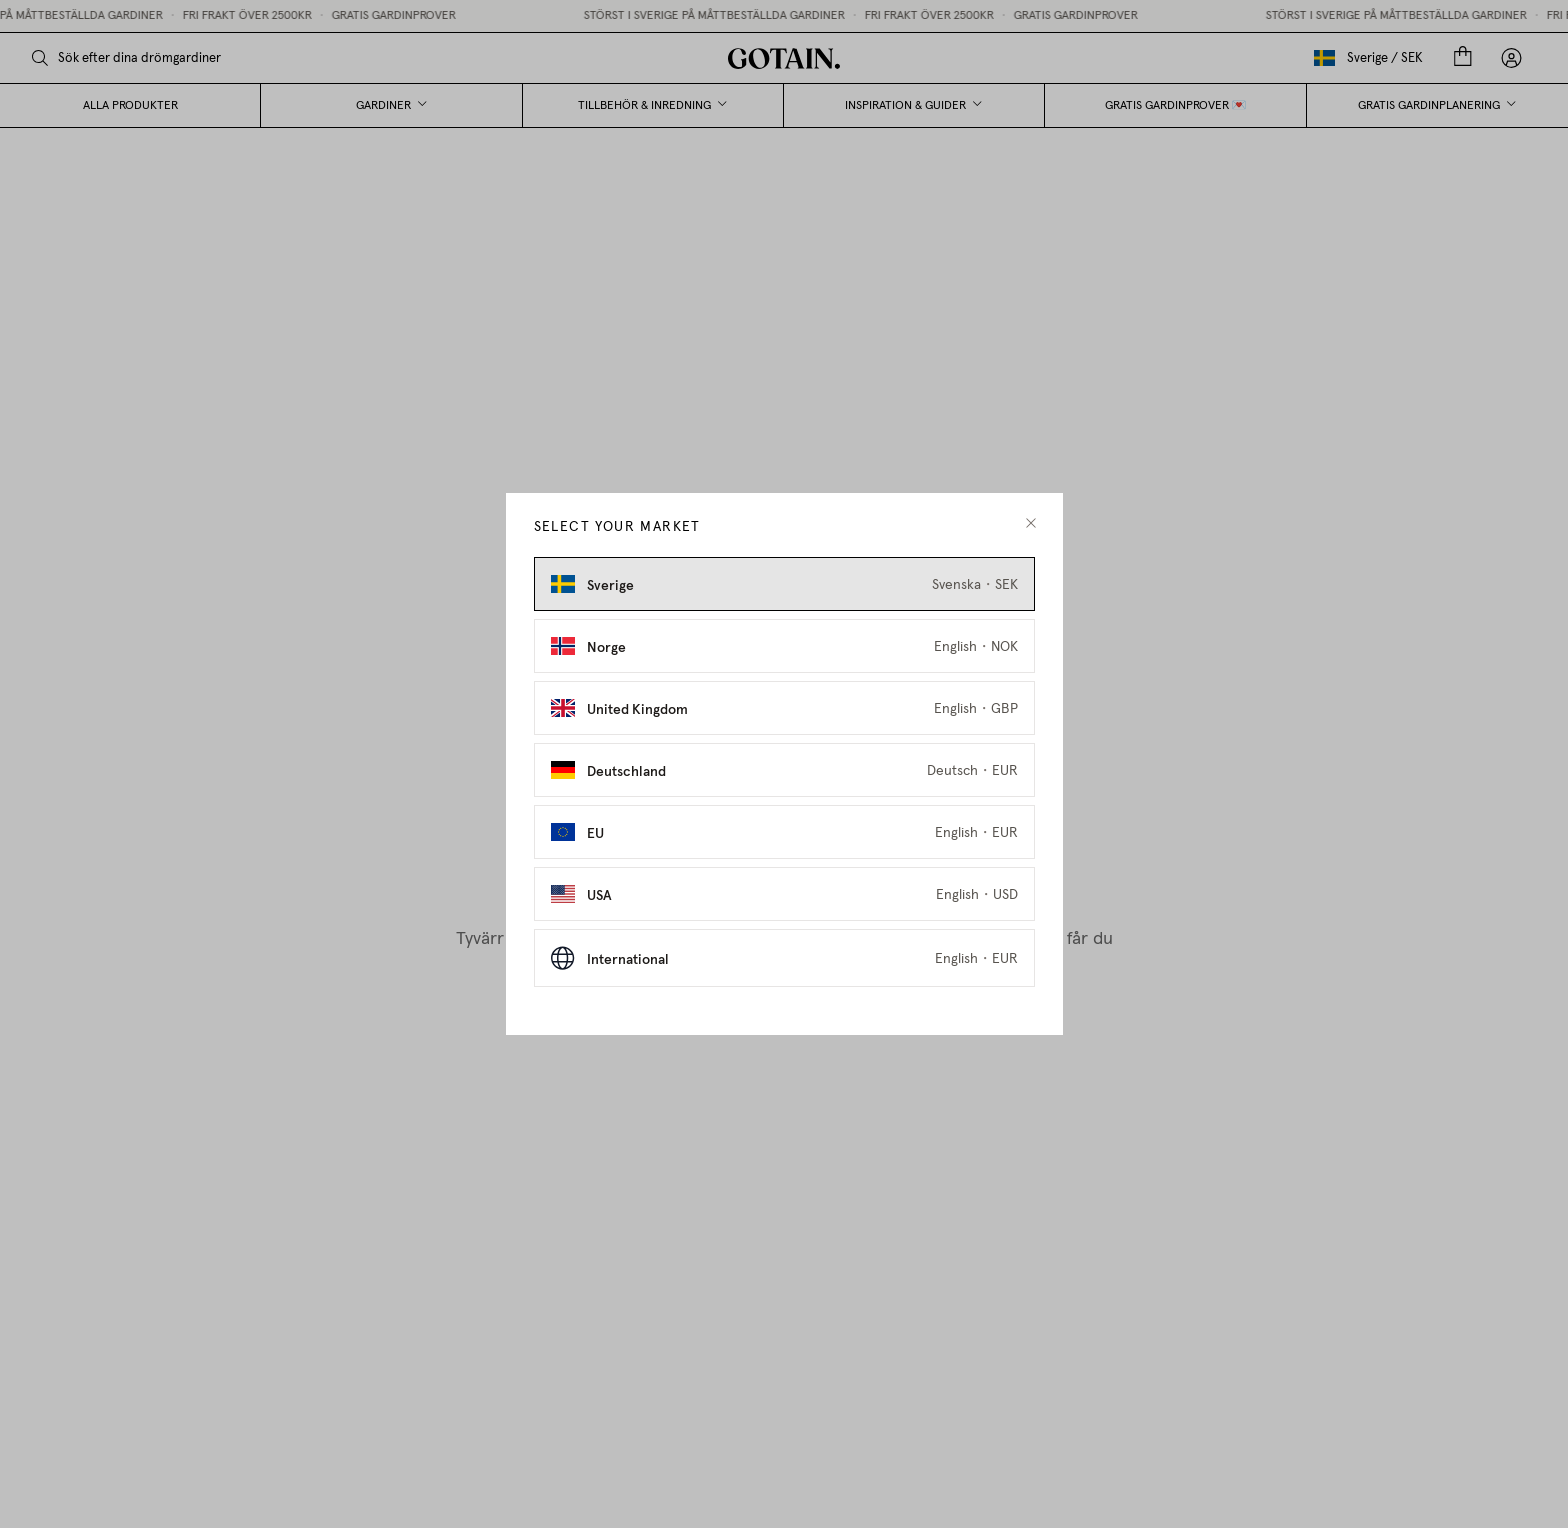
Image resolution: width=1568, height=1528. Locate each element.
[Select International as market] (784, 958)
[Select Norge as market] (784, 646)
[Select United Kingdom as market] (784, 708)
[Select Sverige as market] (784, 584)
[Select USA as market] (784, 894)
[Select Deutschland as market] (784, 770)
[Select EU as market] (784, 832)
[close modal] (1031, 523)
